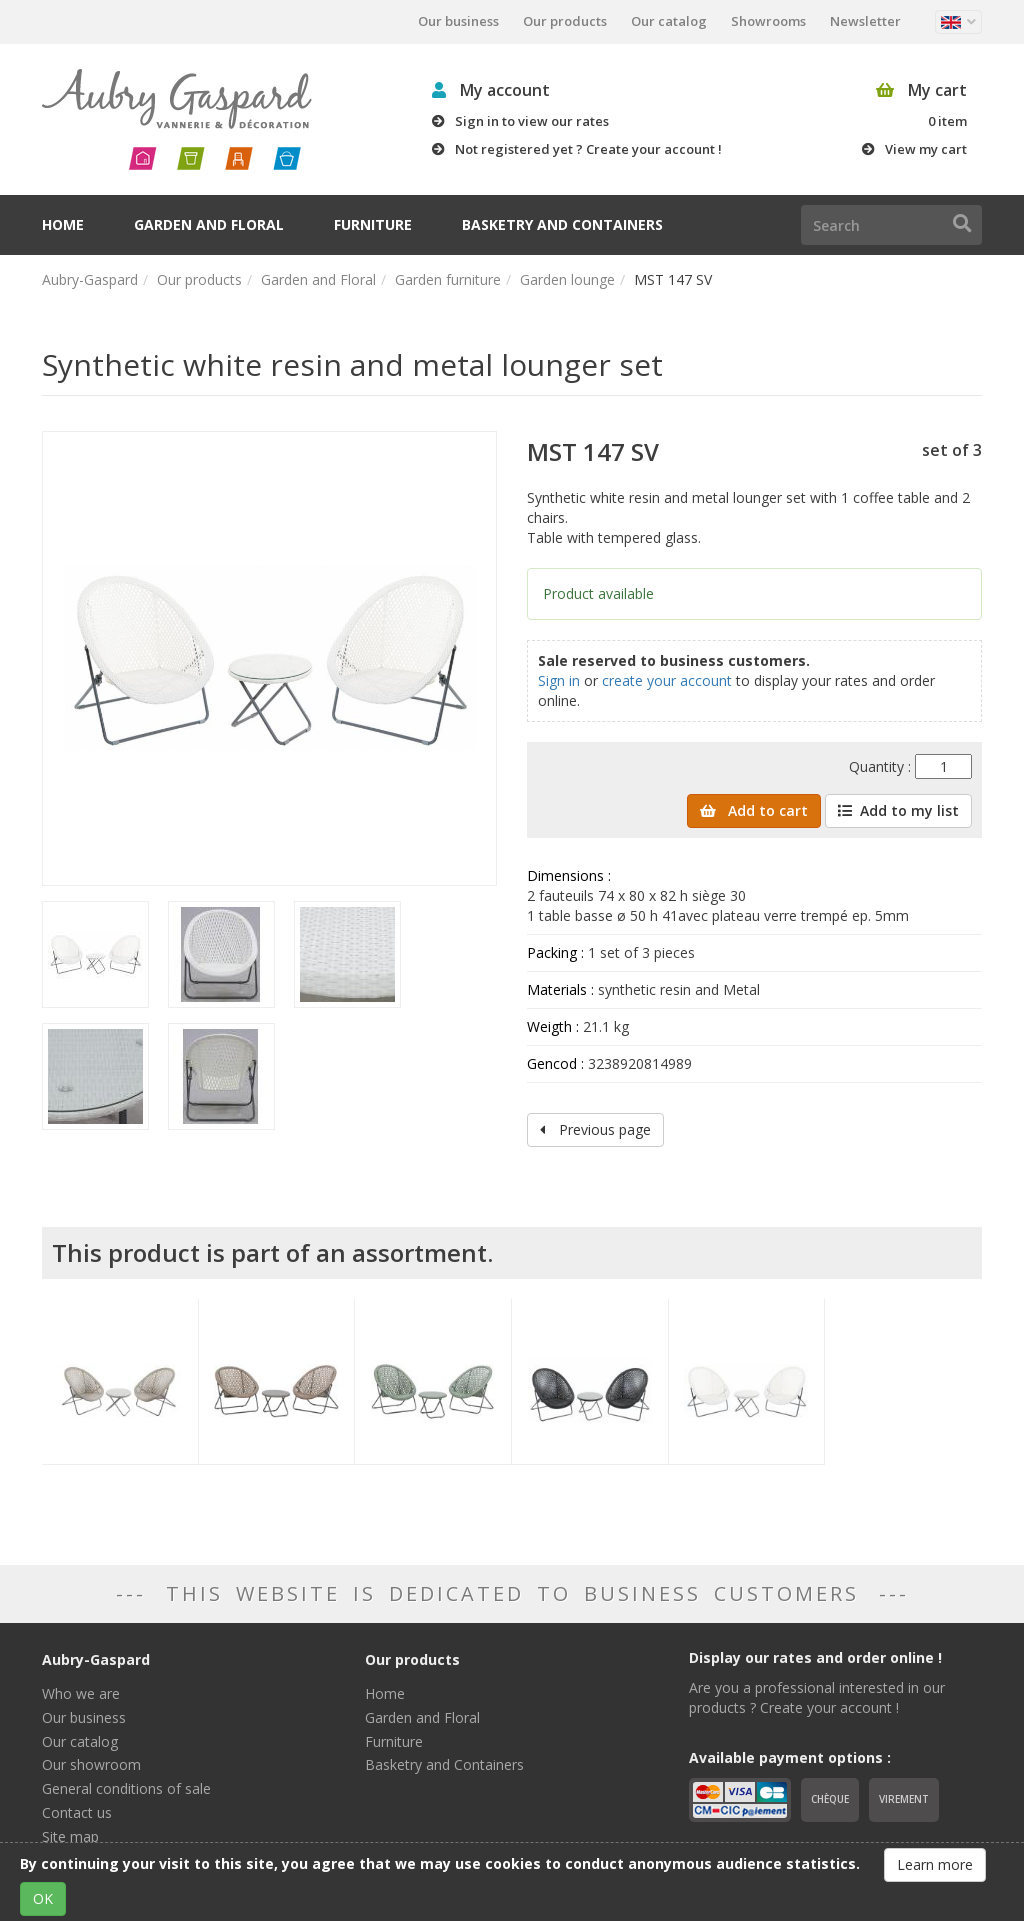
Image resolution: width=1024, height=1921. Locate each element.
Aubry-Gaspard (90, 279)
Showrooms (768, 21)
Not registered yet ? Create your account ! (588, 149)
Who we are (81, 1693)
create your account (667, 680)
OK (43, 1898)
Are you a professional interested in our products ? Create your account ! (817, 1697)
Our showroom (91, 1764)
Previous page (595, 1129)
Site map (70, 1836)
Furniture (373, 224)
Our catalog (669, 21)
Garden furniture (448, 279)
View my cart (926, 149)
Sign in (559, 680)
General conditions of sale (126, 1788)
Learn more (935, 1864)
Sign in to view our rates (532, 121)
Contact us (77, 1812)
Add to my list (898, 810)
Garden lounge (567, 279)
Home (63, 224)
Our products (565, 21)
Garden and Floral (209, 224)
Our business (458, 21)
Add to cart (754, 810)
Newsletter (865, 21)
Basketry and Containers (562, 224)
